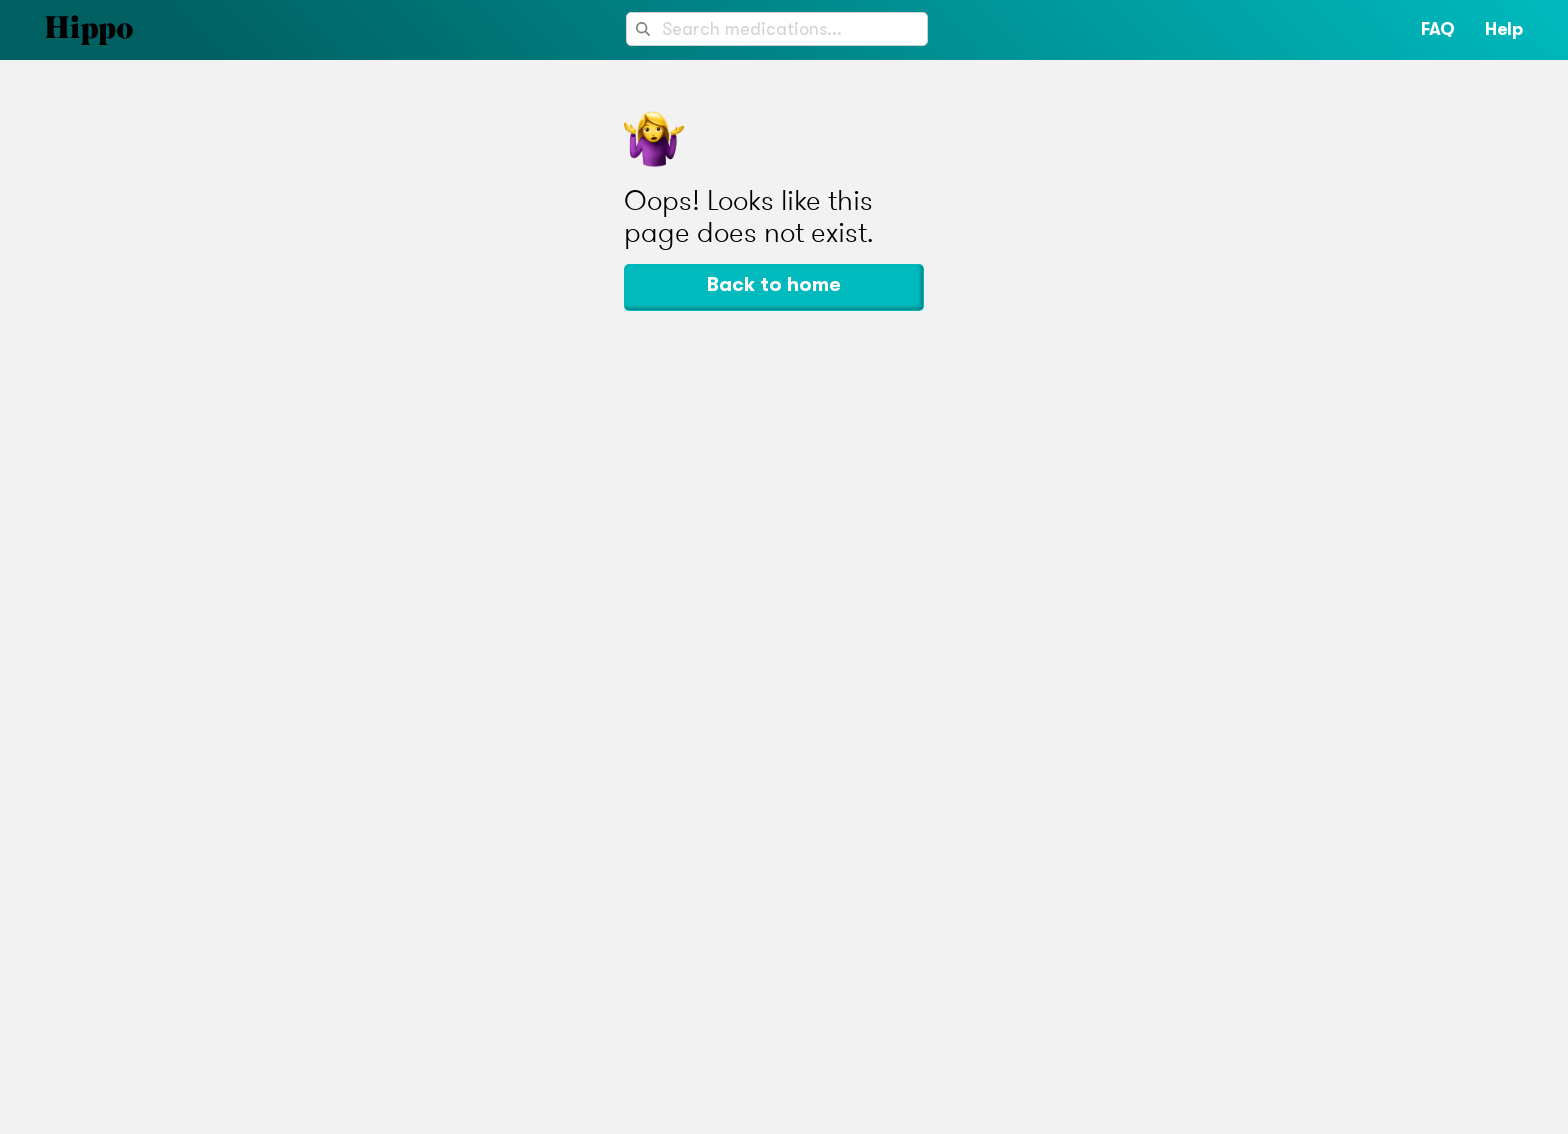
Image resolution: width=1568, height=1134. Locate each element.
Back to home (774, 284)
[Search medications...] (777, 29)
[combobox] (777, 29)
